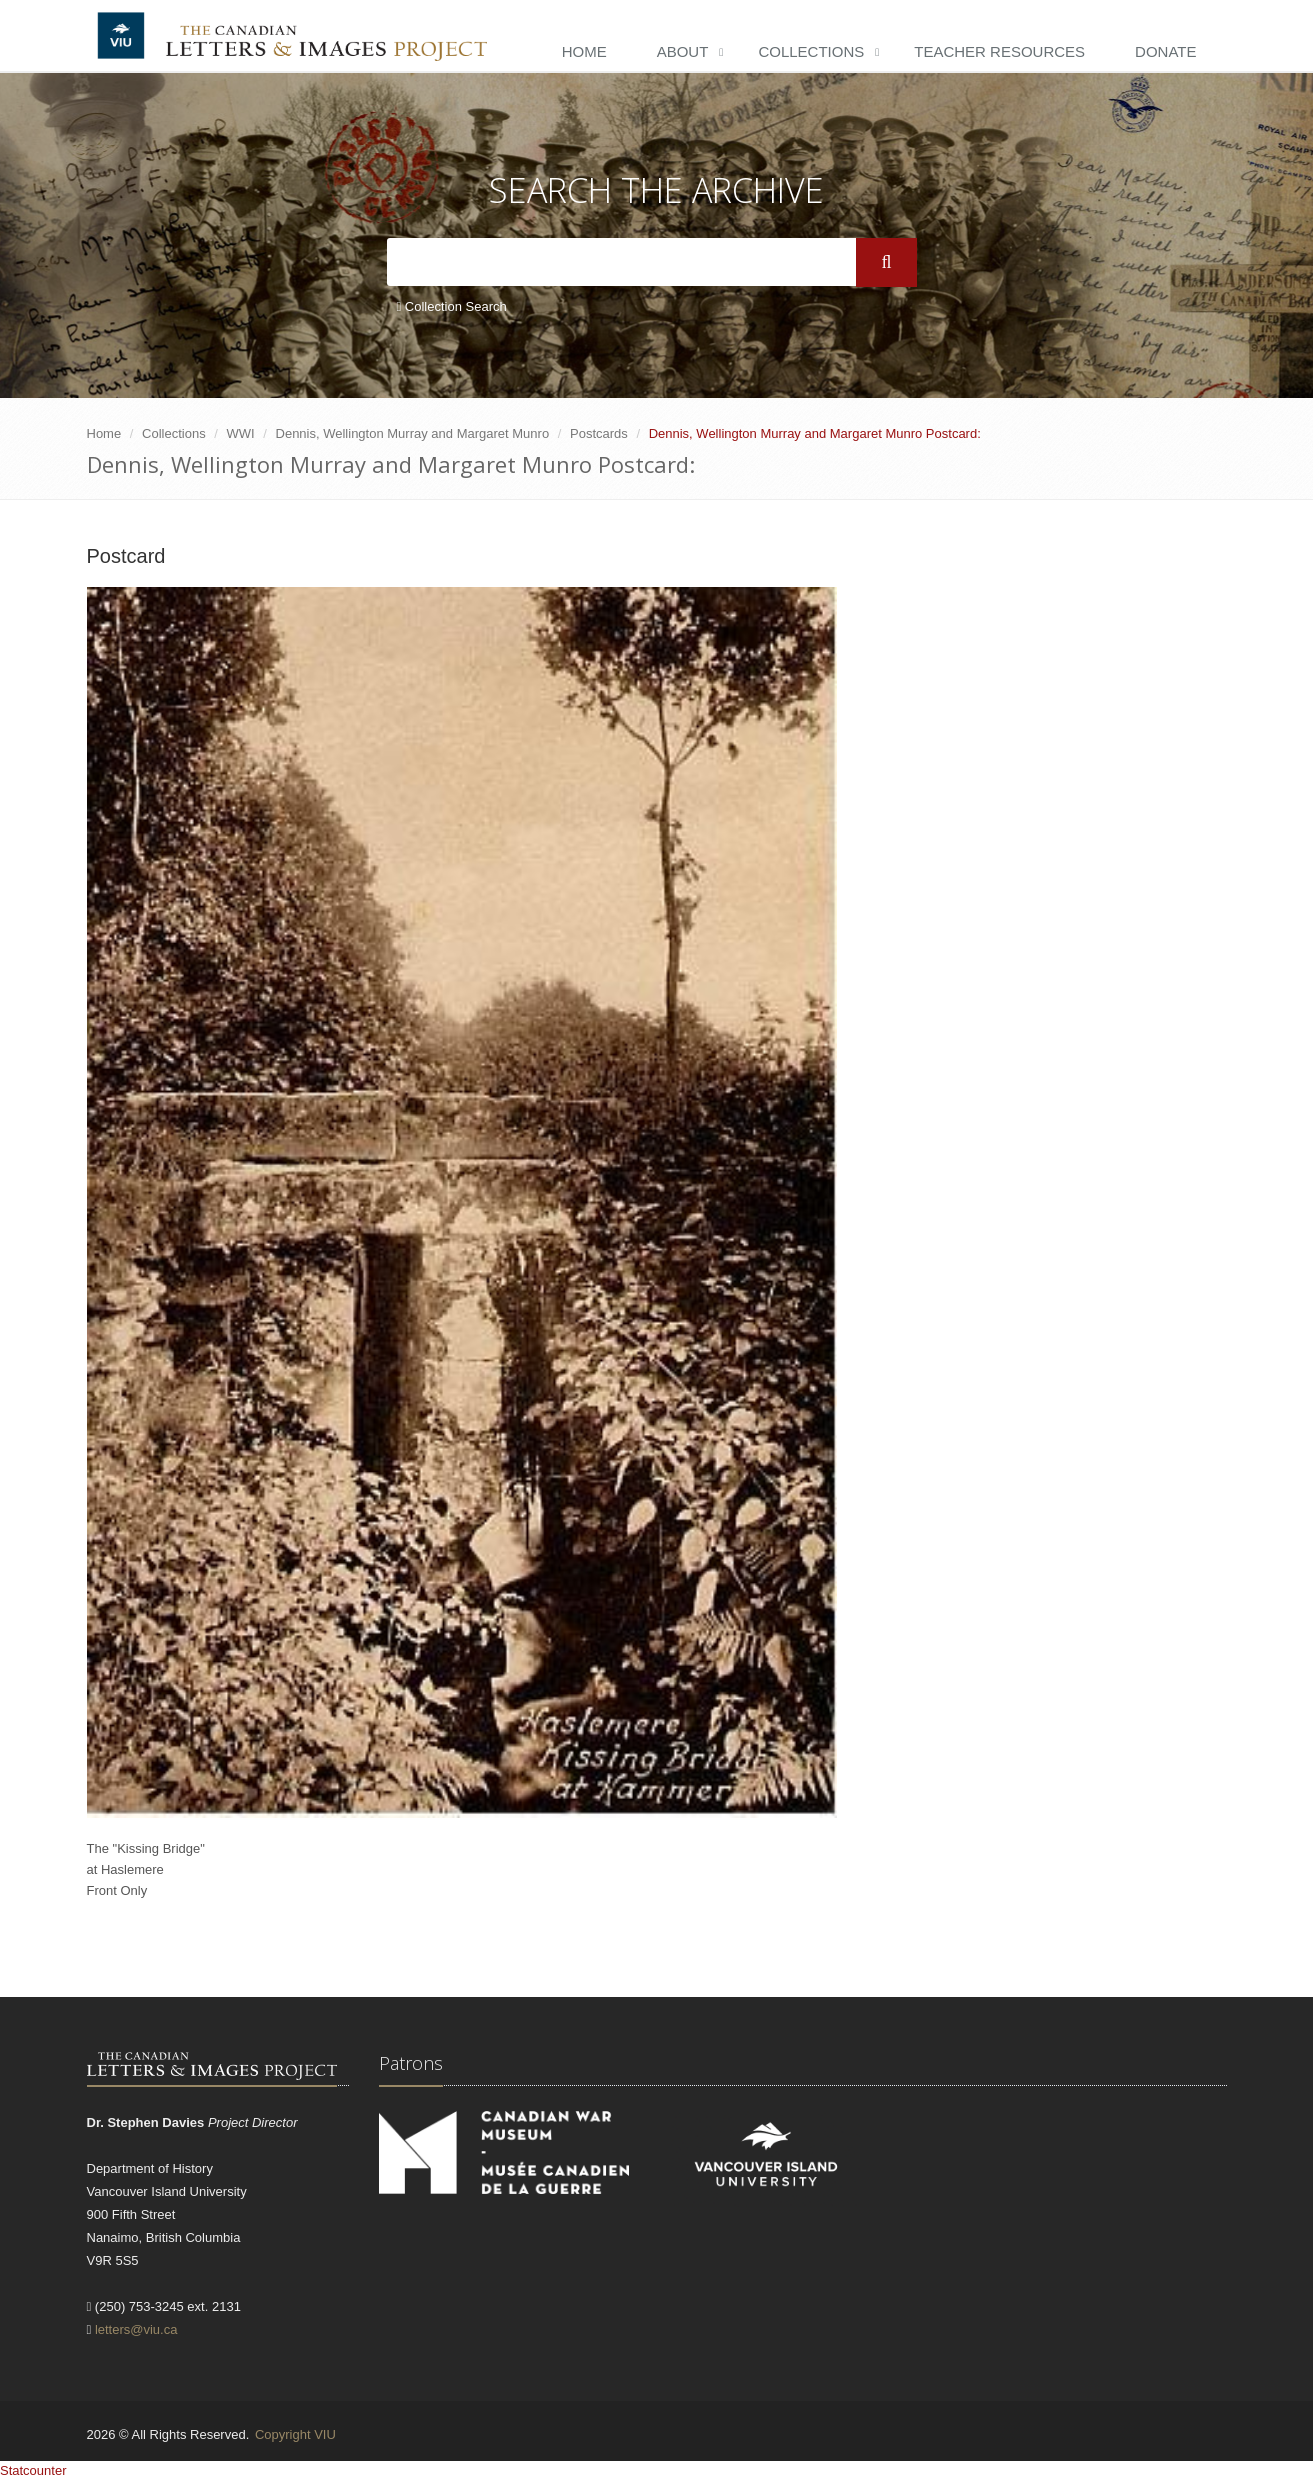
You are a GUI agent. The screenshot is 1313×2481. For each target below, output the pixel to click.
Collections (811, 51)
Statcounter (33, 2470)
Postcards (599, 433)
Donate (1165, 51)
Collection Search (452, 306)
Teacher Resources (999, 51)
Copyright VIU (295, 2434)
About (683, 51)
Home (584, 51)
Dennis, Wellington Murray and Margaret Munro (413, 433)
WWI (241, 433)
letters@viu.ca (136, 2329)
